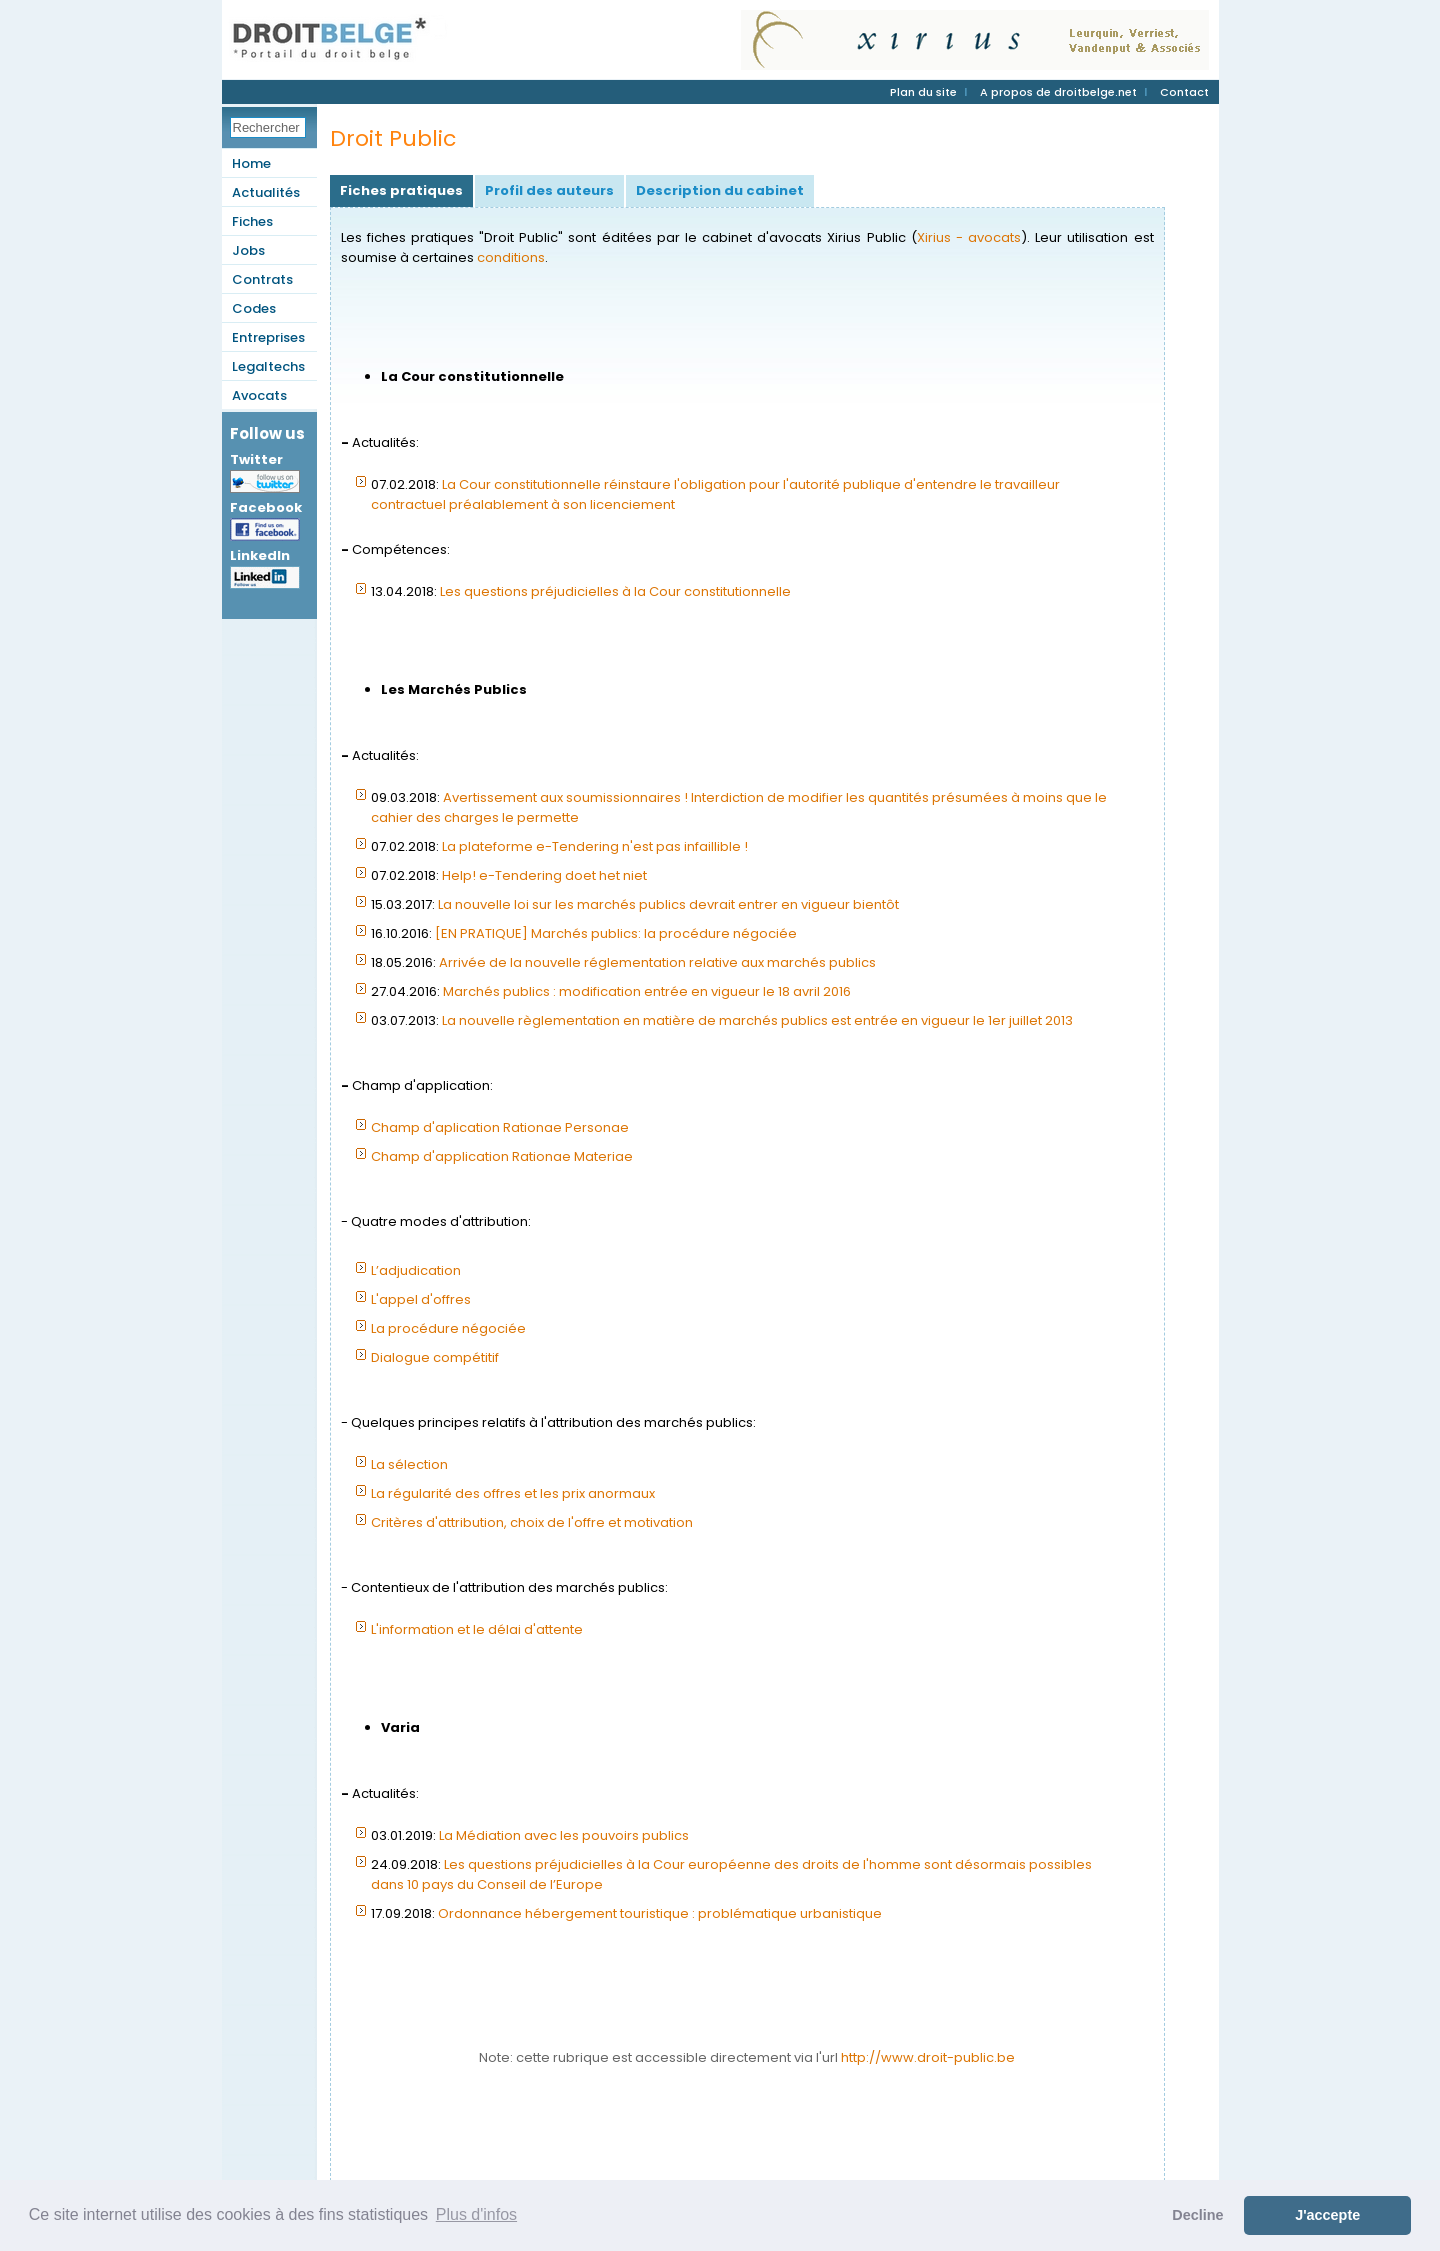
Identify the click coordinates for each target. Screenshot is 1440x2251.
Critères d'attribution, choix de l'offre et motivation (532, 1522)
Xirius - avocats (969, 237)
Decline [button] (1197, 2215)
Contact (1184, 92)
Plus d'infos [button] (476, 2214)
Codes (254, 308)
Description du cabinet (720, 190)
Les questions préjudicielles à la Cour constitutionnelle (615, 591)
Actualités (266, 192)
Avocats (259, 395)
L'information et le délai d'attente (477, 1629)
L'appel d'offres (421, 1299)
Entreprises (268, 337)
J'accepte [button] (1327, 2215)
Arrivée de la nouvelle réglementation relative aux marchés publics (657, 962)
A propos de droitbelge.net (1058, 92)
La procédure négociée (448, 1328)
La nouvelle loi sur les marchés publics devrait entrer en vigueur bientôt (668, 904)
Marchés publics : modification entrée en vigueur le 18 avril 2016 (647, 991)
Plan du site (923, 92)
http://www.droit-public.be (928, 2057)
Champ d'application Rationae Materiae (502, 1156)
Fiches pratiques (401, 190)
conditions (511, 257)
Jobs (248, 250)
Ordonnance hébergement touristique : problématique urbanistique (660, 1913)
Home (251, 163)
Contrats (262, 279)
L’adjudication (416, 1270)
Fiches (252, 221)
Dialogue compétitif (435, 1357)
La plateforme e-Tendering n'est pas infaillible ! (595, 846)
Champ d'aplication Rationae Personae (500, 1127)
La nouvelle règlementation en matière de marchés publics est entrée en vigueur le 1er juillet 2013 (757, 1020)
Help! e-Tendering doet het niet (544, 875)
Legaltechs (268, 366)
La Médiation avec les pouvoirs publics (564, 1835)
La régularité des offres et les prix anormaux (513, 1493)
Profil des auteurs (549, 190)
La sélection (409, 1464)
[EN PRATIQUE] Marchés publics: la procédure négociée (616, 933)
